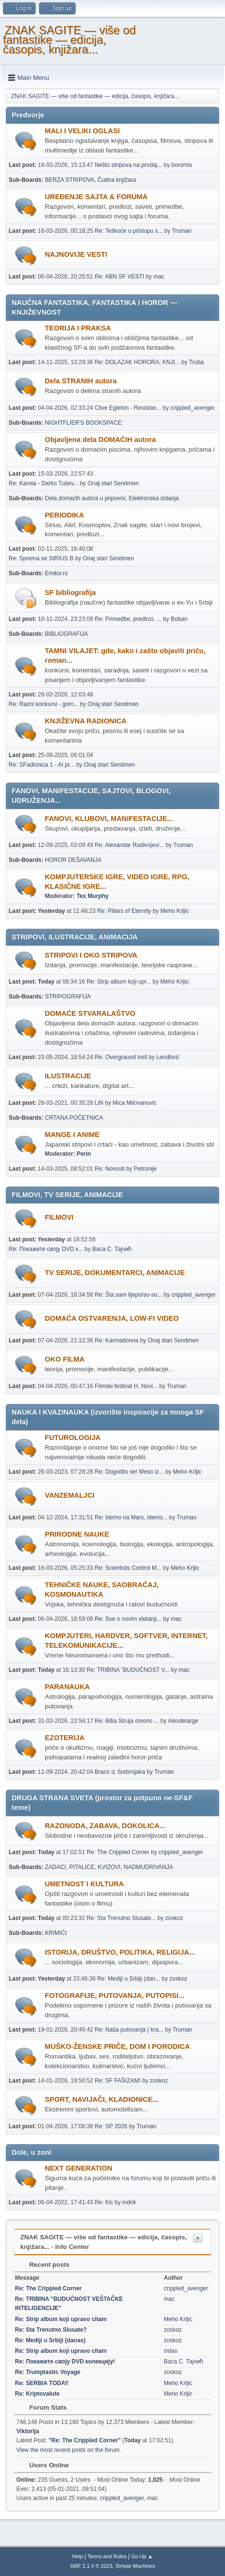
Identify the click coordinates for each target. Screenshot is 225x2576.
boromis (182, 165)
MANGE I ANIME (72, 1134)
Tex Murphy (92, 896)
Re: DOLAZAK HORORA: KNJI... (137, 362)
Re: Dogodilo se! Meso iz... (129, 1471)
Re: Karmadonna (117, 1340)
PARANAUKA (67, 1687)
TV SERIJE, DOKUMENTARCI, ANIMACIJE (115, 1272)
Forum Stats (43, 2407)
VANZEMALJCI (69, 1495)
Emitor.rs (56, 573)
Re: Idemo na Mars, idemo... (131, 1517)
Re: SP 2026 (111, 2126)
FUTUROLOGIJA (73, 1437)
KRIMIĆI (55, 1933)
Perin (84, 1153)
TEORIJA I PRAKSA (78, 328)
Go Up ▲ (142, 2556)
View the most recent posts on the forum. (68, 2450)
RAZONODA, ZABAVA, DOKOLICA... (105, 1826)
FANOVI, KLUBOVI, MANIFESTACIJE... (109, 818)
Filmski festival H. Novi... (126, 1386)
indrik (129, 2202)
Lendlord (167, 1057)
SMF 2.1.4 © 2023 (91, 2566)
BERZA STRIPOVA (69, 180)
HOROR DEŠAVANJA (73, 860)
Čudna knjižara (116, 180)
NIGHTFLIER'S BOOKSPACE (83, 422)
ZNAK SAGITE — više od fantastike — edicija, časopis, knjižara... (69, 40)
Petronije (145, 1168)
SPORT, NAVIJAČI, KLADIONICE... (102, 2099)
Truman (182, 230)
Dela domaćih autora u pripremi (85, 498)
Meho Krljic (174, 911)
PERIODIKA (64, 515)
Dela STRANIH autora (81, 381)
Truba (196, 362)
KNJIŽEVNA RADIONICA (86, 721)
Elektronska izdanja (154, 498)
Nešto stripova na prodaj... (128, 165)
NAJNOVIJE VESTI (76, 254)
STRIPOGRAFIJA (68, 996)
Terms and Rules (107, 2556)
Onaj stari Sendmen (113, 483)
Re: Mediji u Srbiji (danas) (50, 2340)
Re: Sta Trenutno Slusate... (121, 1918)
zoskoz (174, 1918)
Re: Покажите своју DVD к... (46, 1249)
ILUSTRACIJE (68, 1076)
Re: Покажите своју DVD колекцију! (65, 2361)
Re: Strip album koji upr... (119, 981)
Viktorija (27, 2431)
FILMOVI (59, 1217)
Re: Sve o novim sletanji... (128, 1619)
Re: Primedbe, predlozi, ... (128, 619)
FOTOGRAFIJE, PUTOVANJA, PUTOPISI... (115, 1995)
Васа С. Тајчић (112, 1249)
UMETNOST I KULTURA (84, 1884)
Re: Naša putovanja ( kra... (129, 2029)
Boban (179, 619)
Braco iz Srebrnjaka (120, 1771)
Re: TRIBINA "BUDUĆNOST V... (128, 1670)
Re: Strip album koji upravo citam (60, 2319)
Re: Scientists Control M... (128, 1568)
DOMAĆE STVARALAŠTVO (90, 1013)
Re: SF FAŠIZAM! (118, 2080)
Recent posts (44, 2264)
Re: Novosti (110, 1168)
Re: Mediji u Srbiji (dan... (128, 1978)
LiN (99, 1102)
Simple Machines (135, 2566)
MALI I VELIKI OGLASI (82, 131)
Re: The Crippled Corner (118, 1852)
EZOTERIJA (64, 1738)
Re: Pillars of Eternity (124, 911)
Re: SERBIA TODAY (41, 2383)
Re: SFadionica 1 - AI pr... (42, 764)
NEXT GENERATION (78, 2168)
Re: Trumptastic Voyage (47, 2372)
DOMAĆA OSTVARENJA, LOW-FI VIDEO (112, 1318)
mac (158, 276)
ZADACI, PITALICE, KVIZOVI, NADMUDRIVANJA (109, 1867)
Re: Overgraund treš (121, 1057)
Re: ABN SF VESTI (120, 276)
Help (77, 2556)
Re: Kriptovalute (37, 2393)
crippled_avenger (193, 407)
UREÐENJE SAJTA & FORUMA (96, 197)
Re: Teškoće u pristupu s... (129, 230)
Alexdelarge (183, 1720)
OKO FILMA (64, 1359)
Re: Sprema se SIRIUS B (41, 558)
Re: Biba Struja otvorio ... (127, 1720)
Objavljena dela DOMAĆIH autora (100, 439)
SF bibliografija (70, 592)
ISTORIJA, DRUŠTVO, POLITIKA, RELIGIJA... (120, 1952)
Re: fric (104, 2202)
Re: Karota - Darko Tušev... (43, 483)
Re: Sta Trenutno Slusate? (51, 2329)
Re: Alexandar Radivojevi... (129, 845)
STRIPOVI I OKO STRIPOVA (91, 955)
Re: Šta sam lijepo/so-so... (128, 1294)
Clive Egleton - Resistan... (128, 407)
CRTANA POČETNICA (74, 1117)
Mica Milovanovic (135, 1102)
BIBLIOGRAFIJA (66, 634)
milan (171, 2351)
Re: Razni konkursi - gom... (44, 704)
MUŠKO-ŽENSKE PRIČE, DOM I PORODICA (117, 2046)
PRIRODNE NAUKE (77, 1534)
